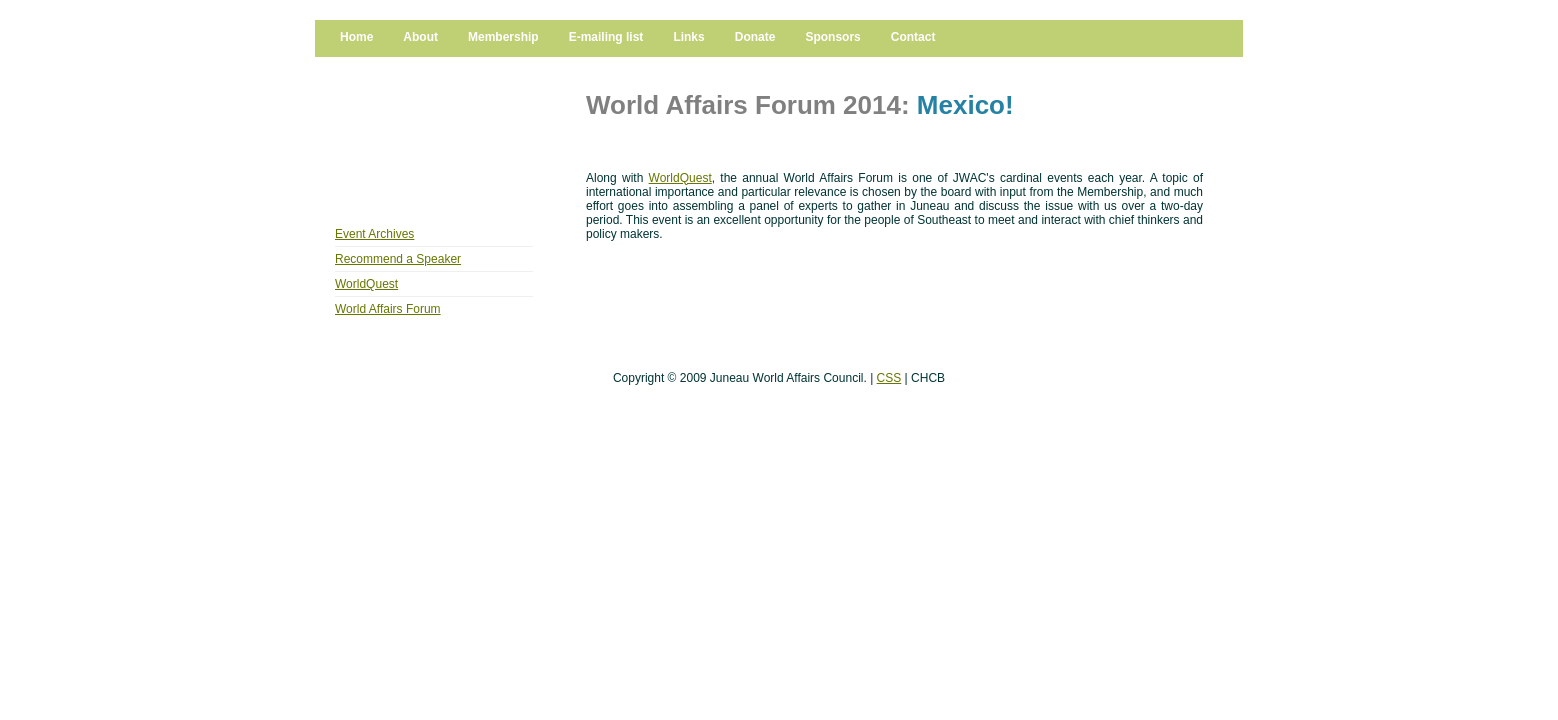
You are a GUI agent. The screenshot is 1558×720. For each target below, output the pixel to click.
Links (688, 37)
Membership (503, 37)
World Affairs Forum (388, 309)
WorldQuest (366, 284)
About (420, 37)
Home (356, 37)
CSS (889, 378)
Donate (755, 37)
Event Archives (374, 234)
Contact (913, 37)
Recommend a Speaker (398, 259)
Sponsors (832, 37)
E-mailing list (606, 37)
